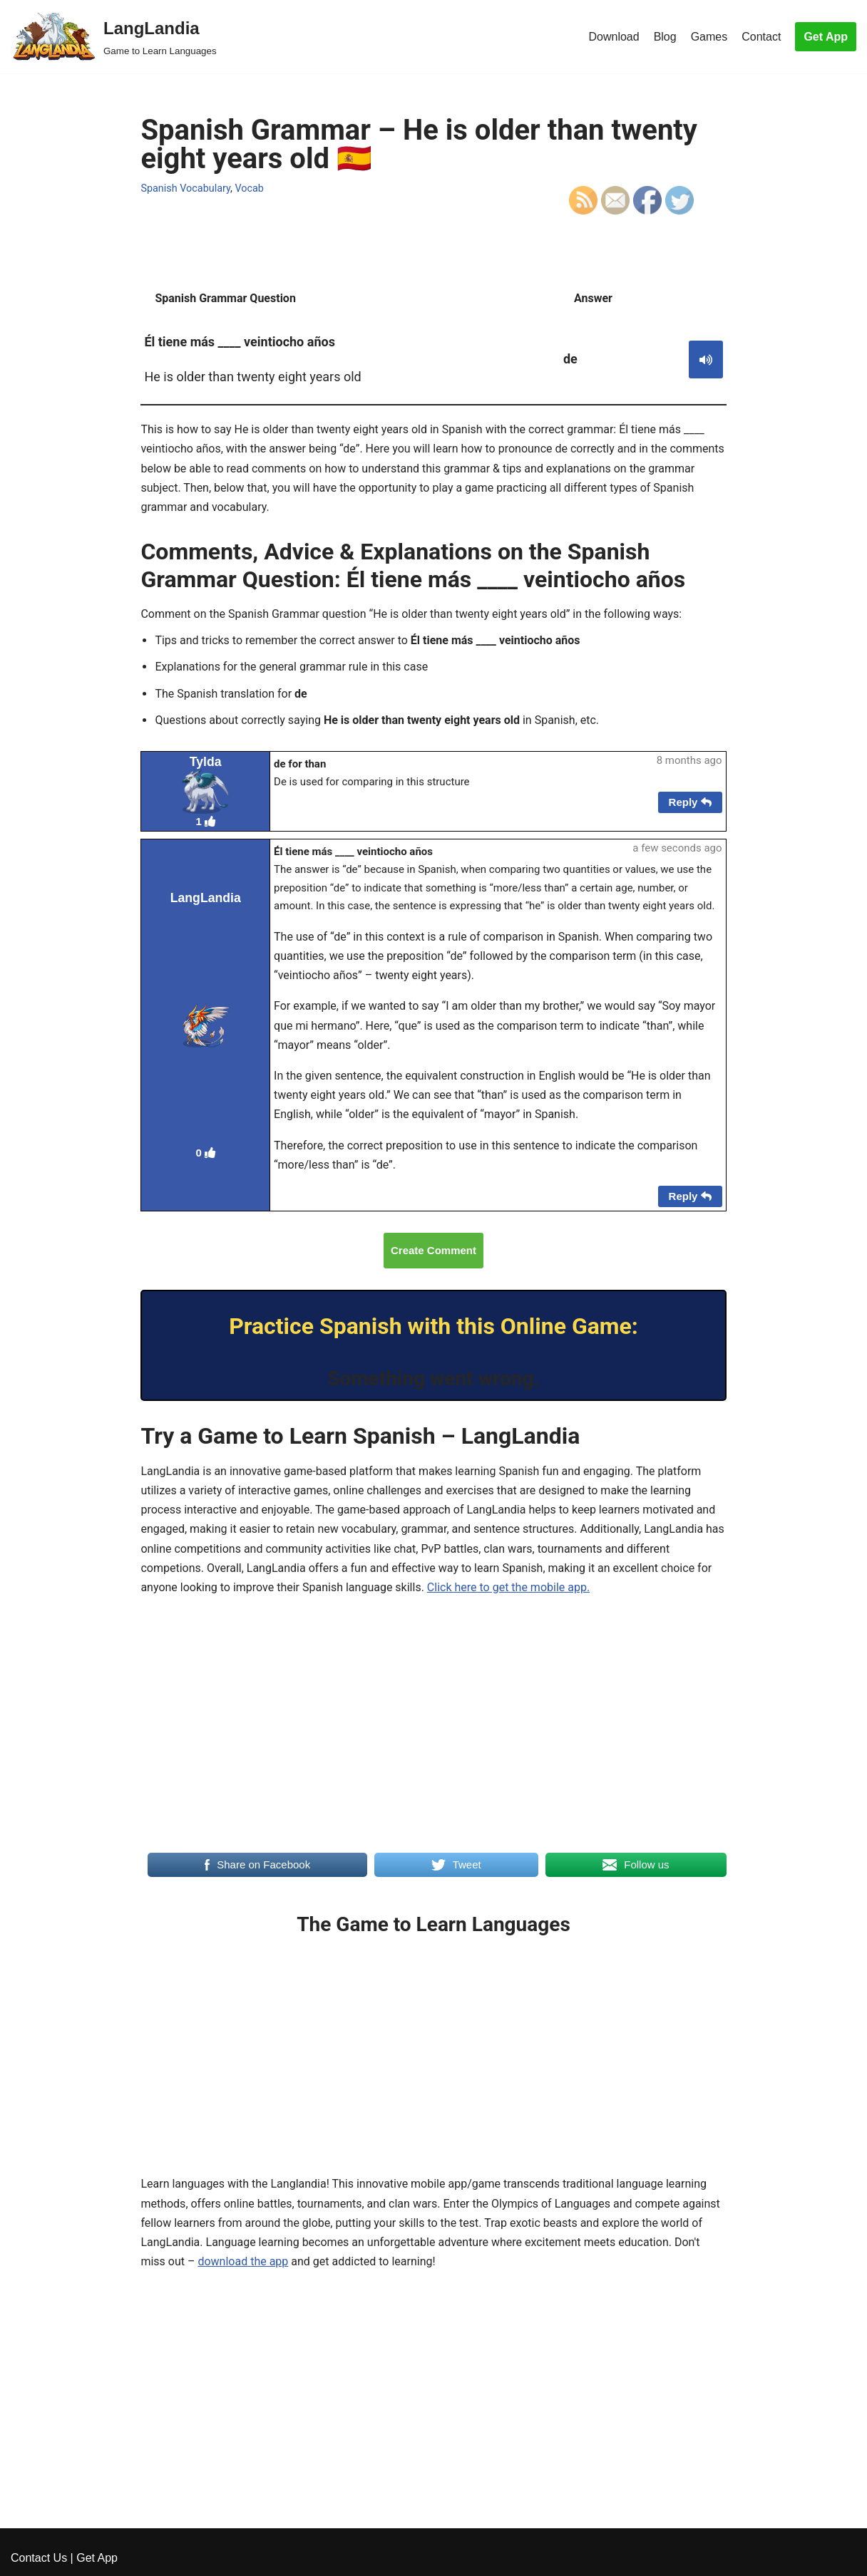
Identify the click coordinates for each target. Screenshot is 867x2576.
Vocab (249, 188)
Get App (826, 37)
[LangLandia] (114, 37)
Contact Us (39, 2558)
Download (613, 37)
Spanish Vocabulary (185, 188)
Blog (665, 37)
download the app (242, 2261)
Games (709, 37)
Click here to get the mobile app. (508, 1587)
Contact (761, 37)
